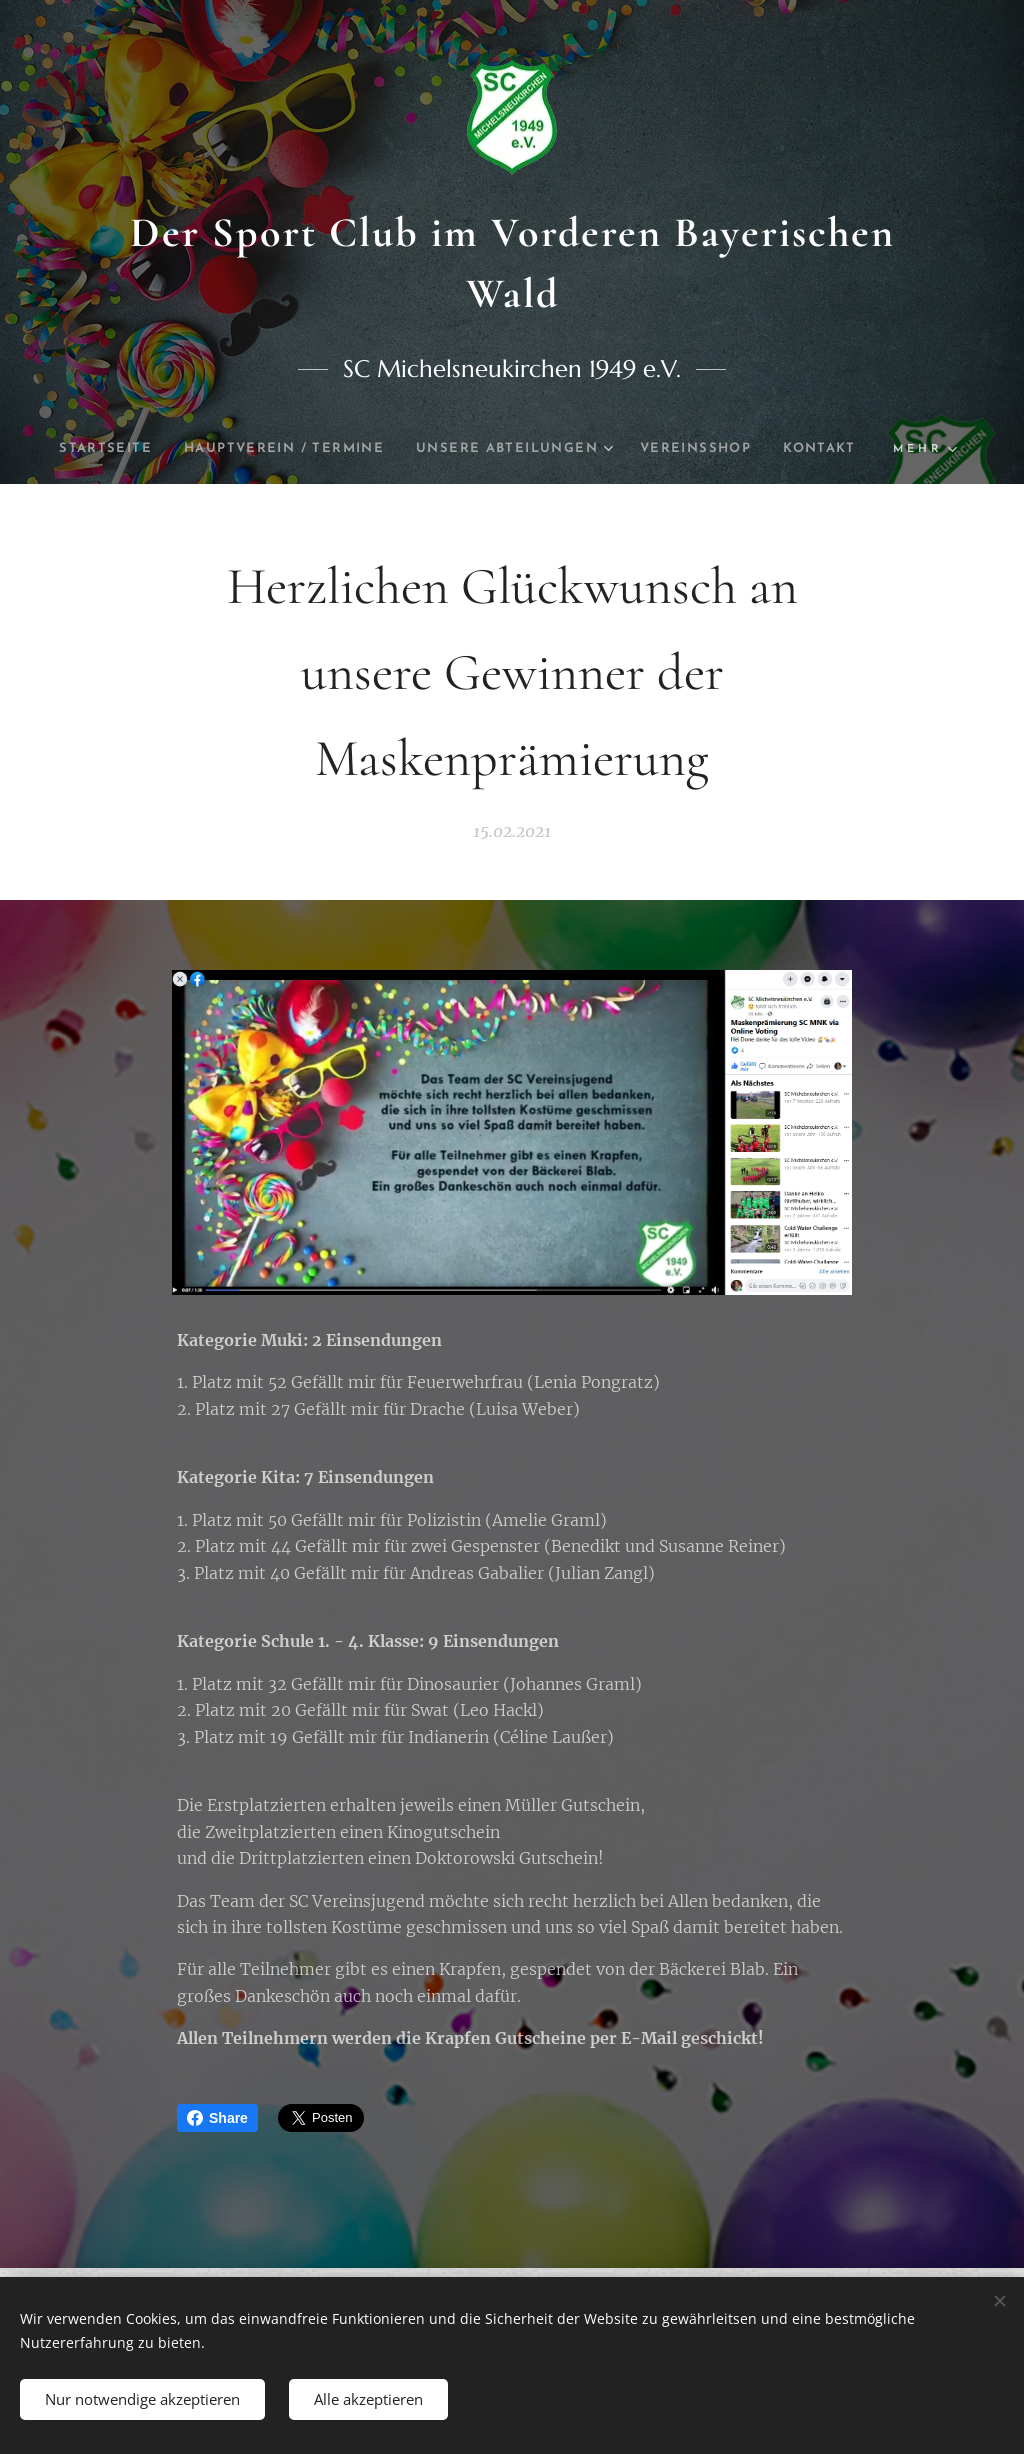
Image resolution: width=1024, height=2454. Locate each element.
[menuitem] (138, 449)
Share (217, 2118)
